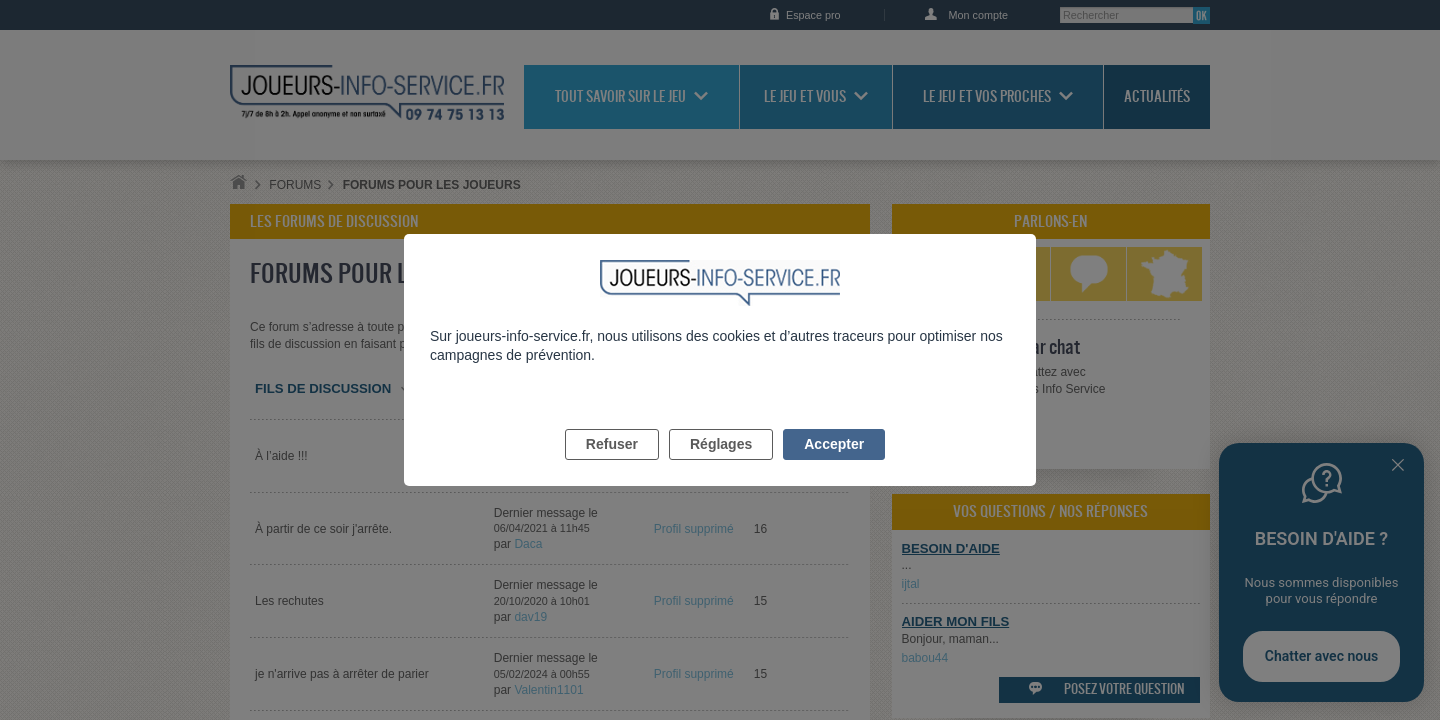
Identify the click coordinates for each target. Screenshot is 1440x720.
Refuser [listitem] (612, 467)
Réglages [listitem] (721, 467)
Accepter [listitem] (834, 467)
